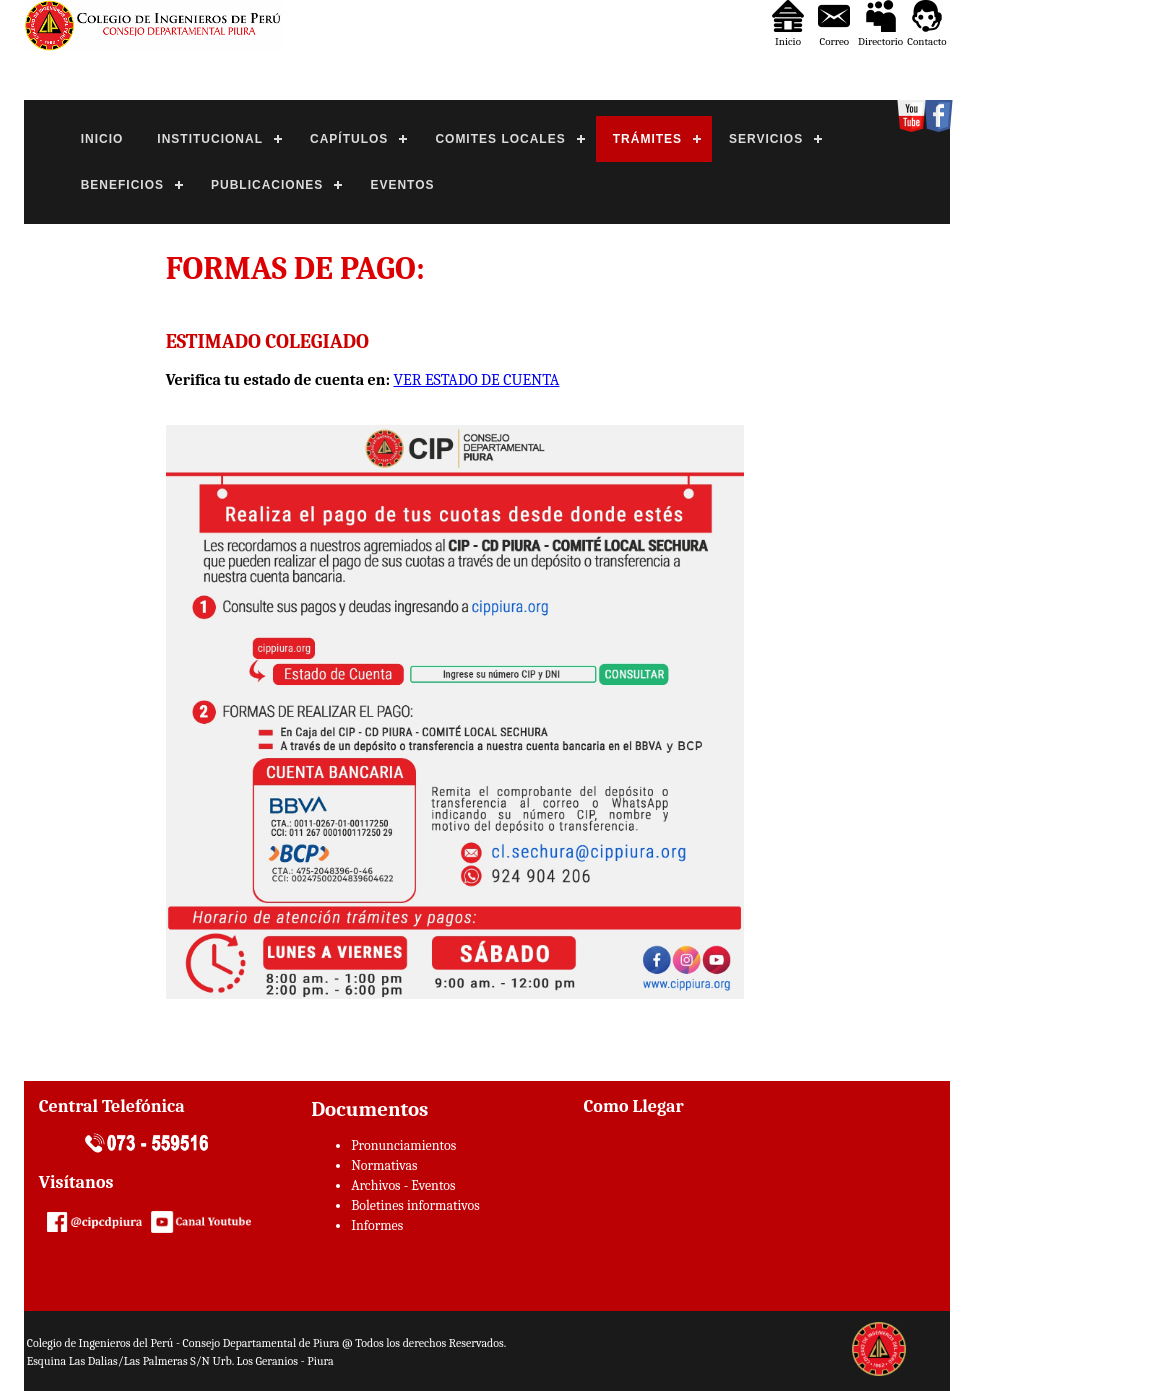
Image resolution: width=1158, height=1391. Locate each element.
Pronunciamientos (403, 1145)
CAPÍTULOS (349, 139)
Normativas (384, 1165)
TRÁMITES (647, 139)
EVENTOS (402, 185)
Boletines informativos (415, 1205)
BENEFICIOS (122, 185)
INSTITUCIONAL (210, 139)
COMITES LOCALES (500, 139)
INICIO (102, 139)
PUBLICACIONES (267, 185)
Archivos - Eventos (403, 1185)
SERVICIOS (766, 139)
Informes (377, 1225)
